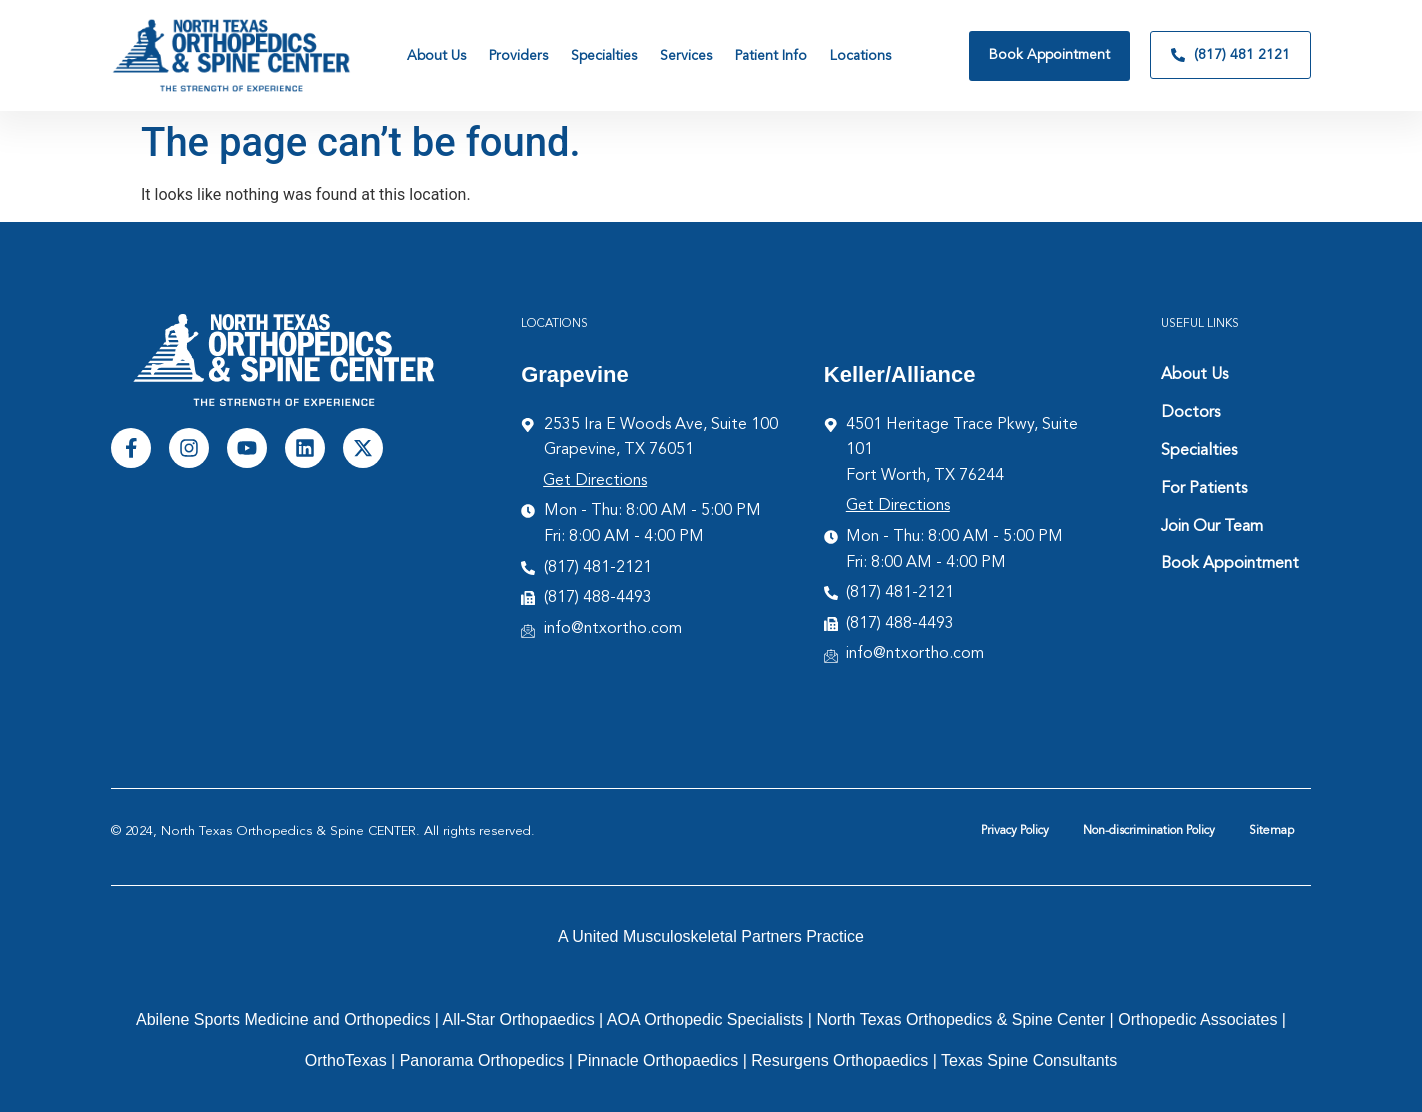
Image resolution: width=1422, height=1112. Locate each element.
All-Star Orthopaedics (519, 1019)
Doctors (1190, 413)
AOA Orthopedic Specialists (705, 1019)
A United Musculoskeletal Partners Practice (711, 936)
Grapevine (575, 374)
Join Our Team (1212, 527)
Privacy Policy (1015, 831)
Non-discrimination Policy (1149, 831)
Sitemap (1271, 831)
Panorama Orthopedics (482, 1060)
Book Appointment (1230, 564)
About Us (1194, 375)
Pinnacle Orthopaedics (657, 1060)
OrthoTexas (346, 1060)
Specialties (1199, 451)
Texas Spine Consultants (1029, 1060)
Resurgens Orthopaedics (839, 1060)
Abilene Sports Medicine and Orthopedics (283, 1019)
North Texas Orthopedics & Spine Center (960, 1019)
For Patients (1204, 489)
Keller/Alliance (900, 374)
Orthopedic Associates (1197, 1019)
